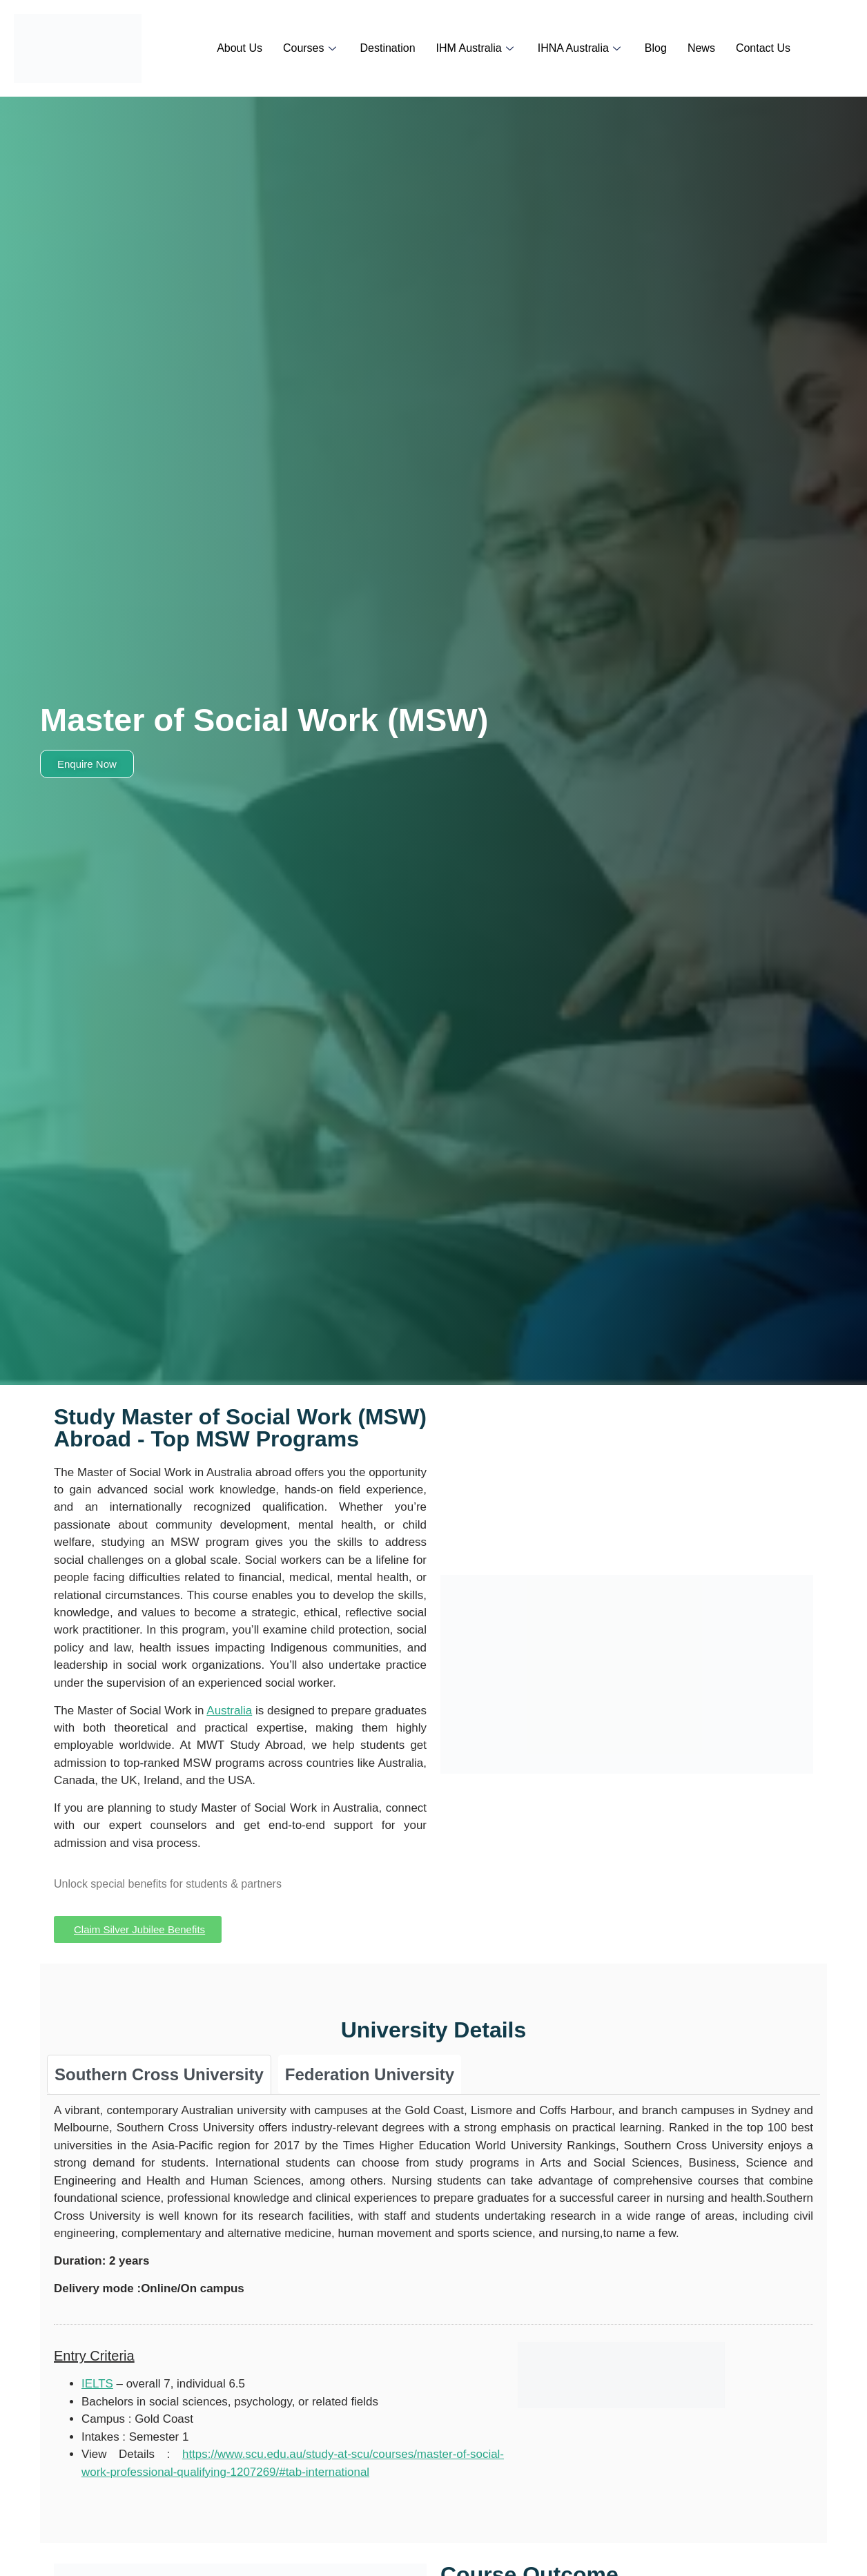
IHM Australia (476, 48)
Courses (311, 48)
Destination (388, 48)
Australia (229, 1710)
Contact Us (763, 48)
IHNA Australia (581, 48)
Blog (656, 48)
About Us (239, 48)
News (701, 48)
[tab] (159, 2074)
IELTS (97, 2383)
